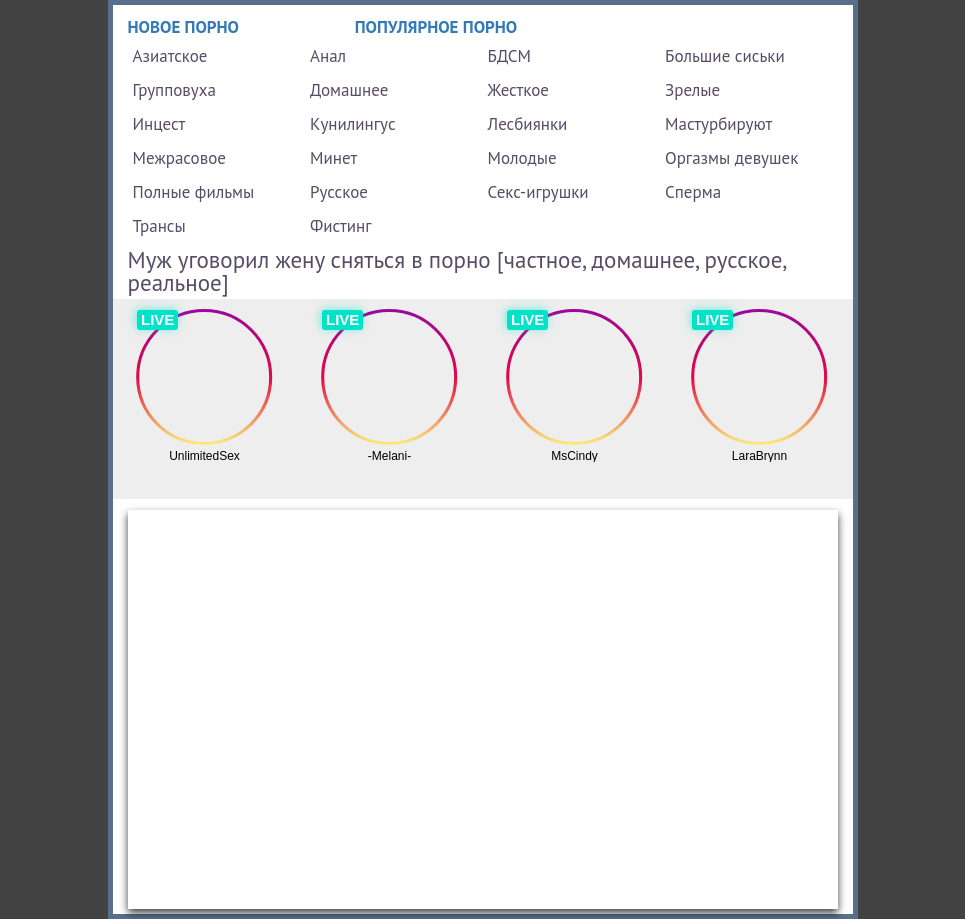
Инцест (159, 124)
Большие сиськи (725, 56)
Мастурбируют (718, 124)
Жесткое (518, 90)
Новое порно (184, 27)
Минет (333, 158)
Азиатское (170, 56)
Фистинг (340, 226)
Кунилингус (353, 124)
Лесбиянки (528, 124)
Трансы (159, 226)
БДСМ (510, 56)
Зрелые (692, 90)
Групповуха (174, 90)
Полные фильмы (194, 192)
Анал (328, 56)
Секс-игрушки (538, 192)
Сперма (693, 192)
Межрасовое (179, 158)
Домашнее (349, 90)
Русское (339, 192)
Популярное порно (436, 27)
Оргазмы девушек (731, 158)
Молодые (522, 158)
